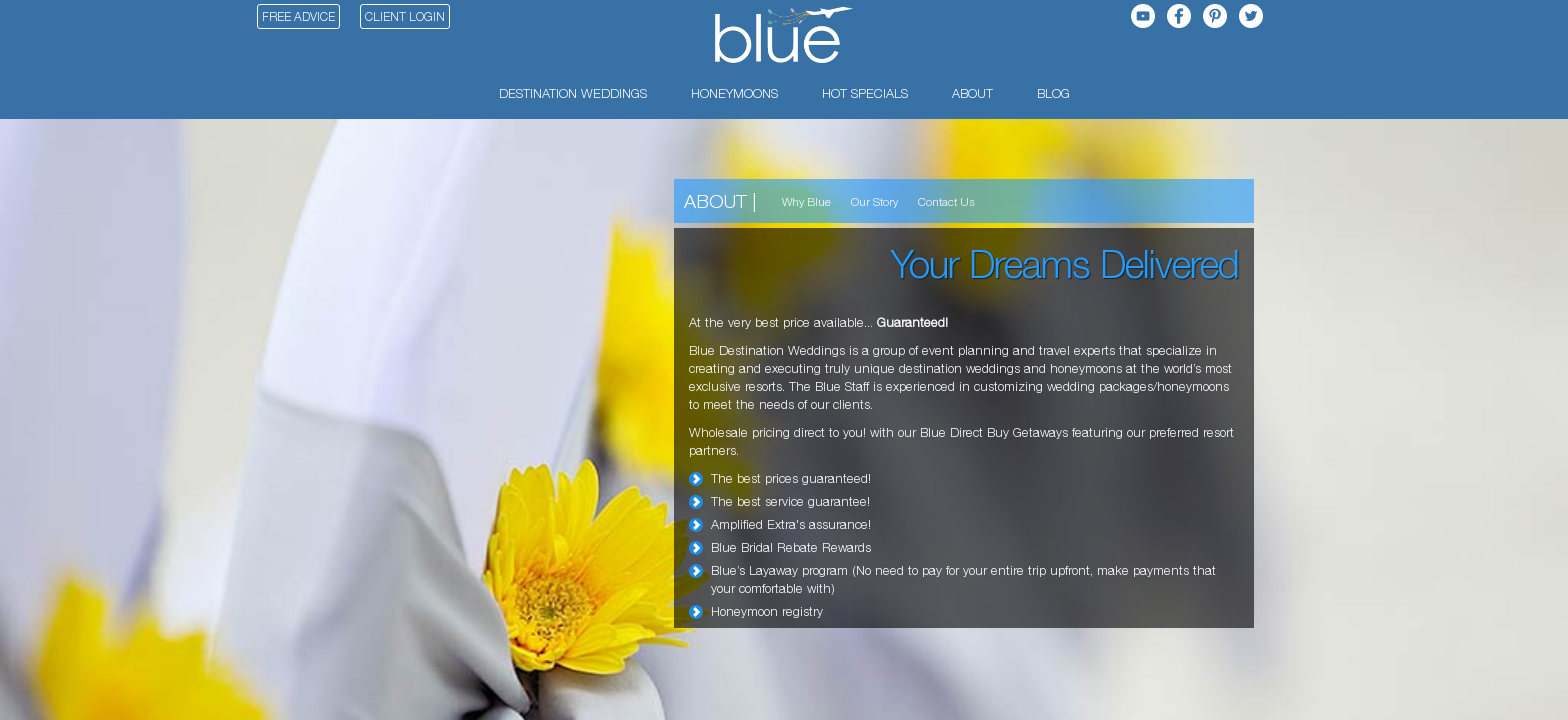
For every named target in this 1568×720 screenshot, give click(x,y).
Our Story (874, 201)
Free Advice (298, 16)
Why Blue (806, 201)
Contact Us (946, 201)
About (715, 200)
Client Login (405, 16)
